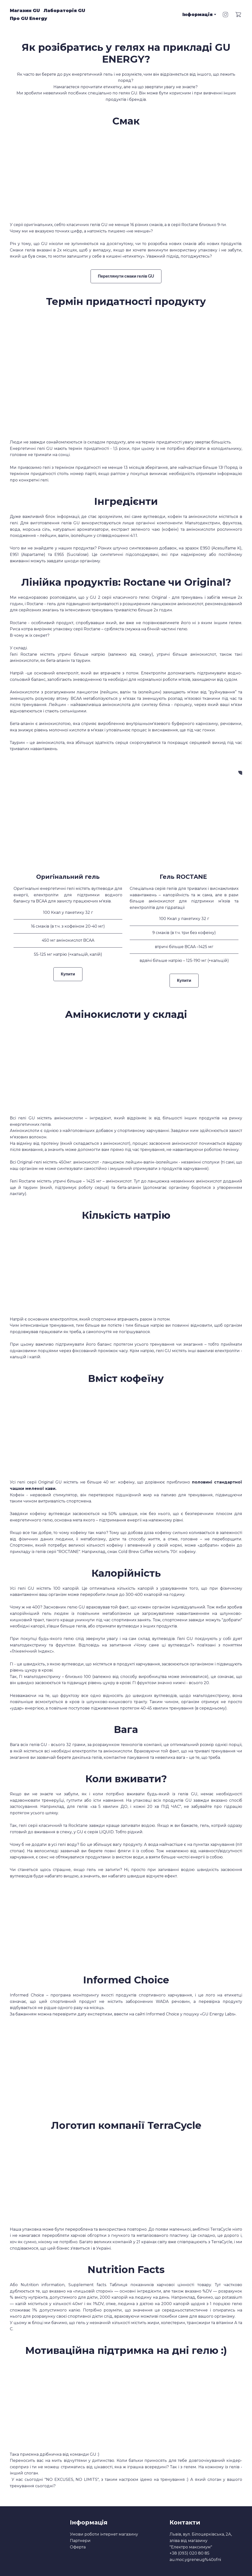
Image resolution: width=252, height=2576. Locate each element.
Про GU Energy (28, 18)
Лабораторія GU (64, 10)
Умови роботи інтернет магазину (104, 2534)
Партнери (80, 2540)
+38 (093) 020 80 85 (189, 2553)
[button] (225, 15)
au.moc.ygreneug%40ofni (195, 2559)
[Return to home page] (123, 14)
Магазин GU (25, 10)
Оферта (78, 2547)
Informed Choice (163, 2014)
